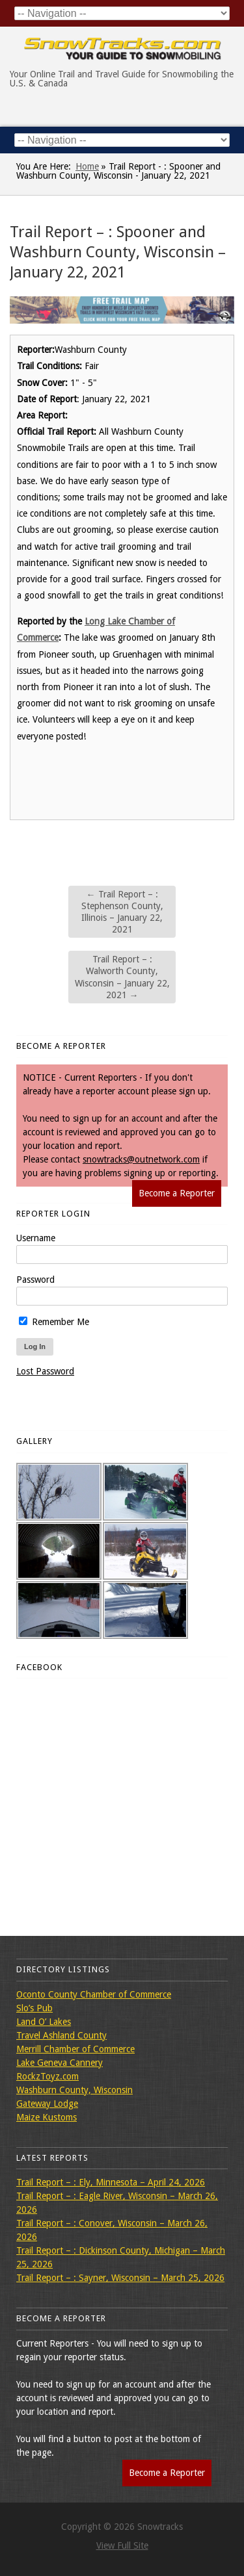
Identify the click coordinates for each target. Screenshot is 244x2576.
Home (87, 166)
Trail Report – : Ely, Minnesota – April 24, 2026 (110, 2182)
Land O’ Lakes (43, 2021)
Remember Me (54, 1322)
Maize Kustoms (46, 2117)
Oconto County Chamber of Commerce (93, 1994)
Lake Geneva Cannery (59, 2062)
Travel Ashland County (61, 2035)
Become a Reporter (177, 1193)
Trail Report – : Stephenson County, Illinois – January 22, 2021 (122, 912)
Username (35, 1238)
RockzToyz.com (47, 2076)
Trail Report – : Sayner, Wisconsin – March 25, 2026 (120, 2278)
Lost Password (45, 1371)
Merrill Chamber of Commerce (75, 2049)
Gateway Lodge (47, 2103)
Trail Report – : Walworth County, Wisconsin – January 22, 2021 (122, 977)
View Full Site (122, 2545)
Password (35, 1279)
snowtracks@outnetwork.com (141, 1159)
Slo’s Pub (34, 2008)
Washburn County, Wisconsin (74, 2090)
